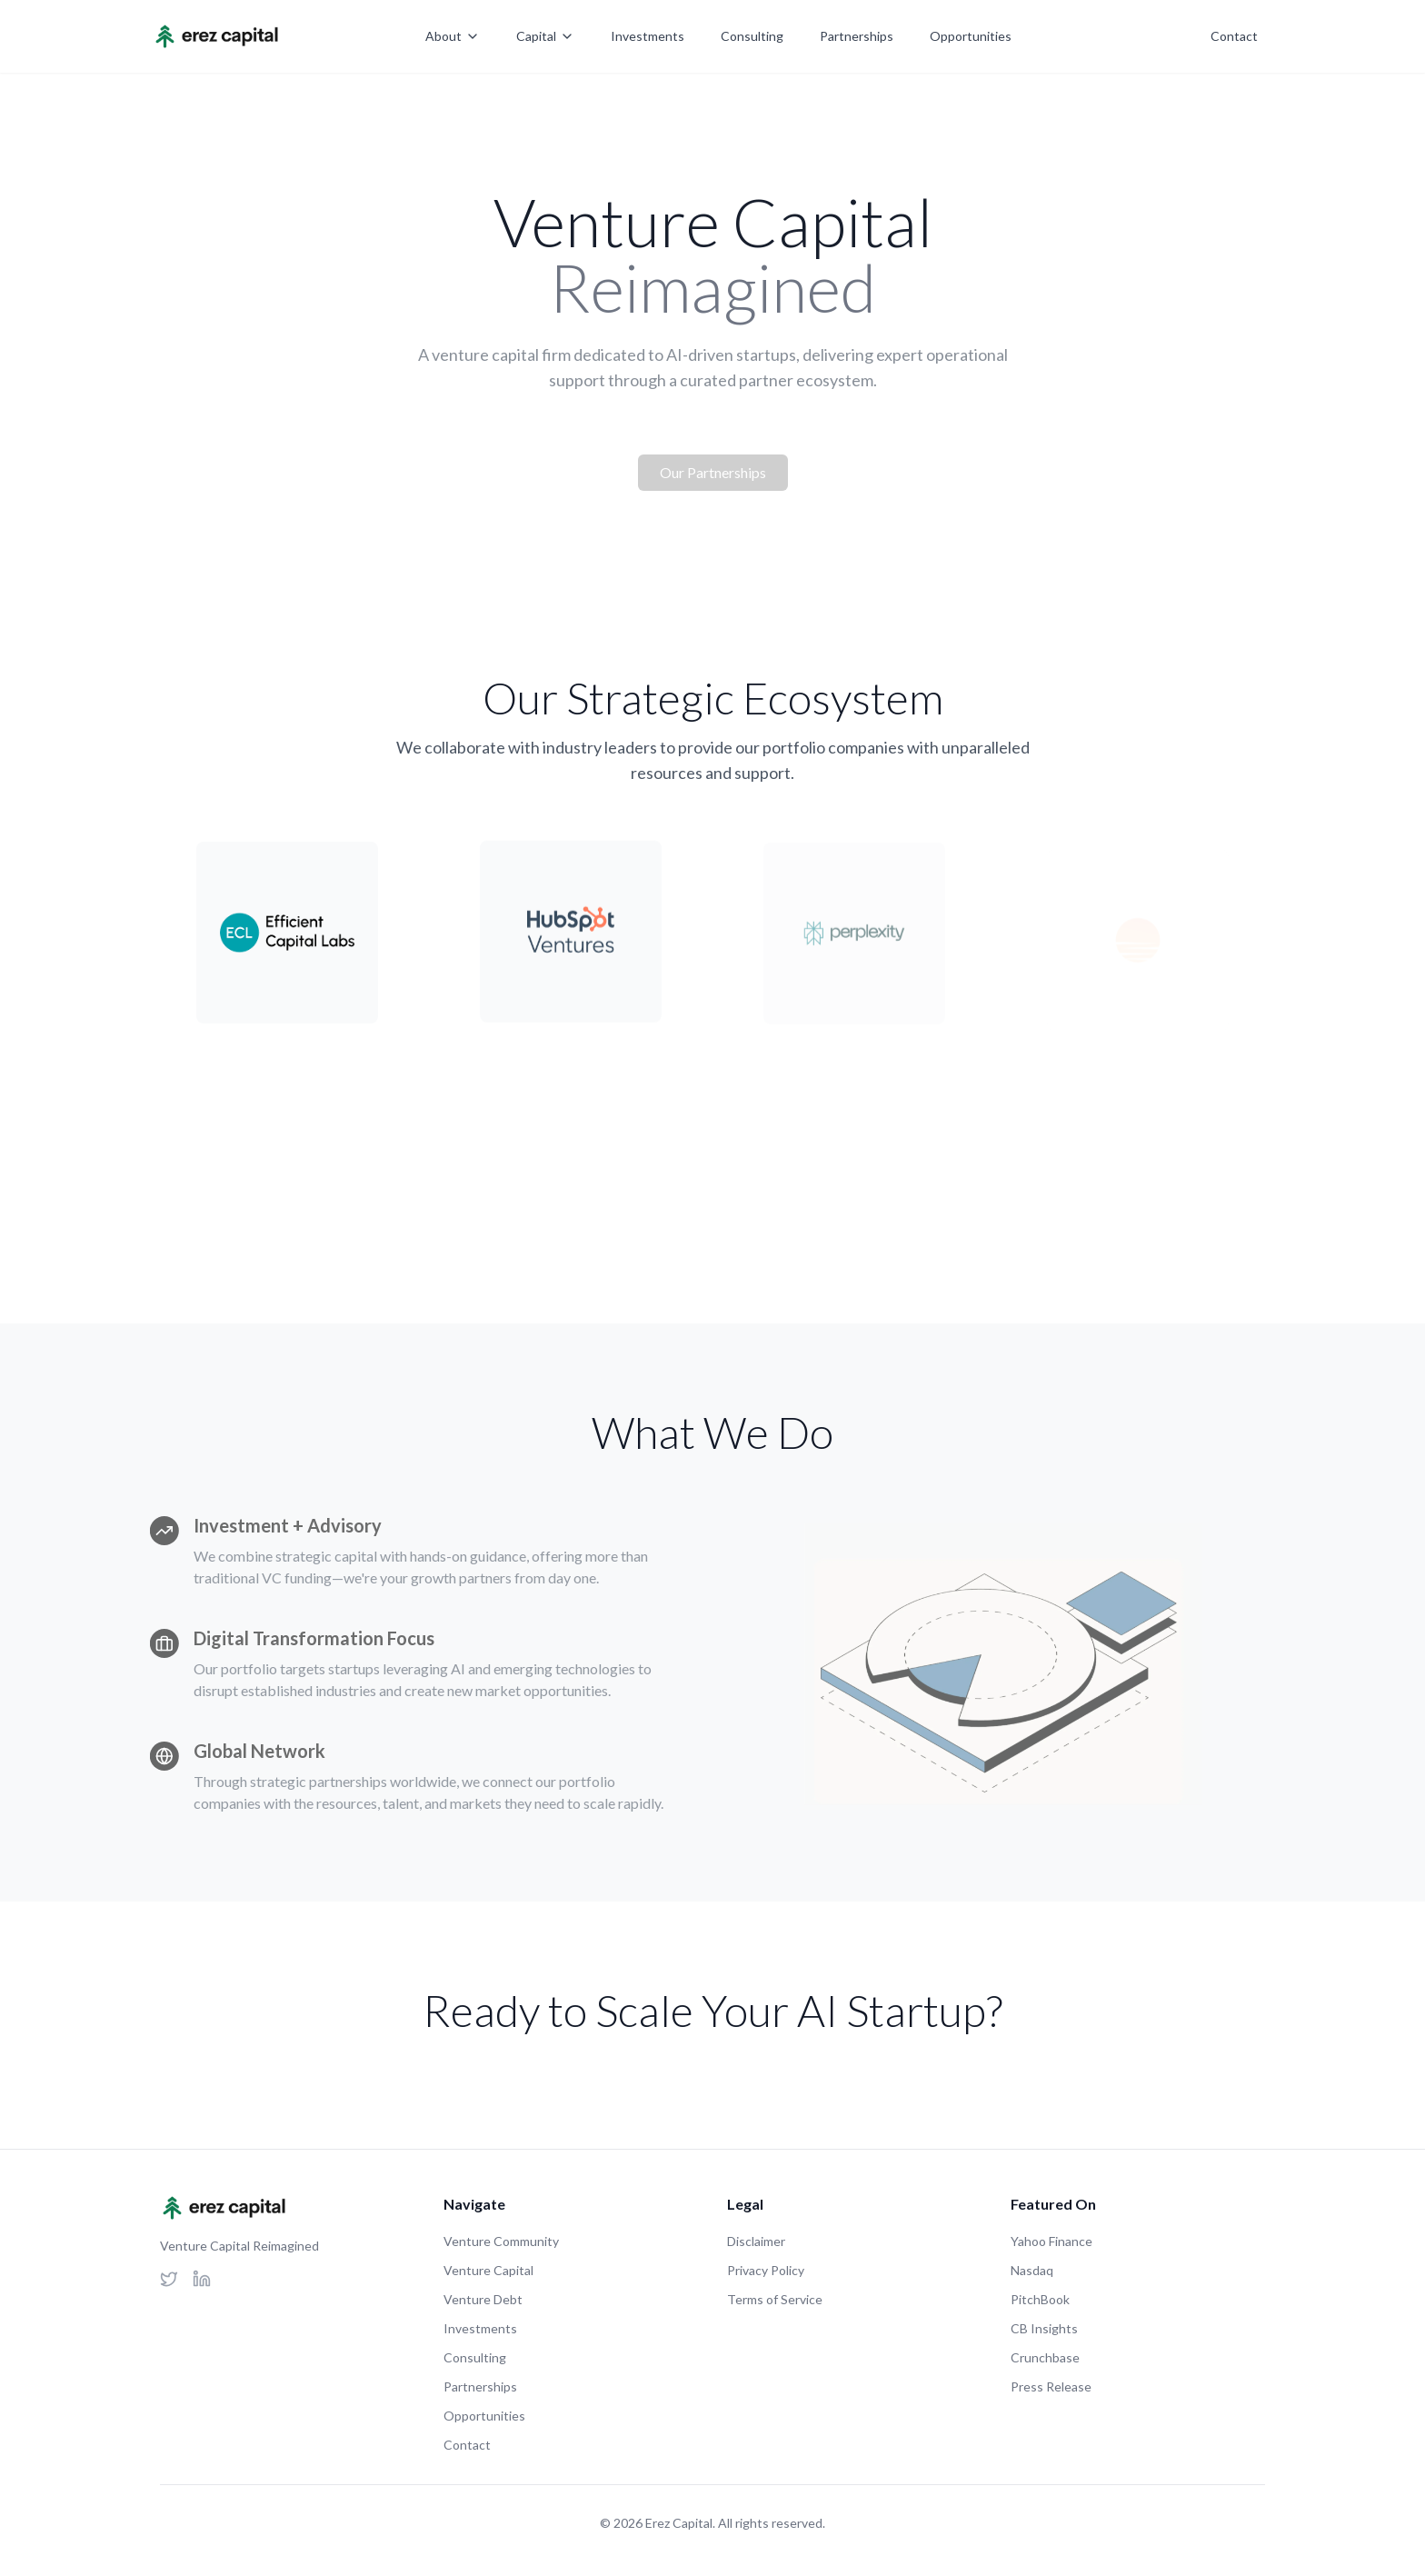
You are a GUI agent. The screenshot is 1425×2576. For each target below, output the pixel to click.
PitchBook (1040, 2299)
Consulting (752, 36)
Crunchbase (1045, 2357)
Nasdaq (1032, 2270)
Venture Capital (488, 2270)
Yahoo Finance (1051, 2241)
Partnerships (856, 36)
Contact (1234, 36)
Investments (647, 36)
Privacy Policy (765, 2270)
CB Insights (1044, 2328)
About (452, 36)
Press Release (1051, 2386)
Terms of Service (774, 2299)
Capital (545, 36)
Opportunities (970, 36)
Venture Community (501, 2241)
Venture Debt (483, 2299)
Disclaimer (756, 2241)
